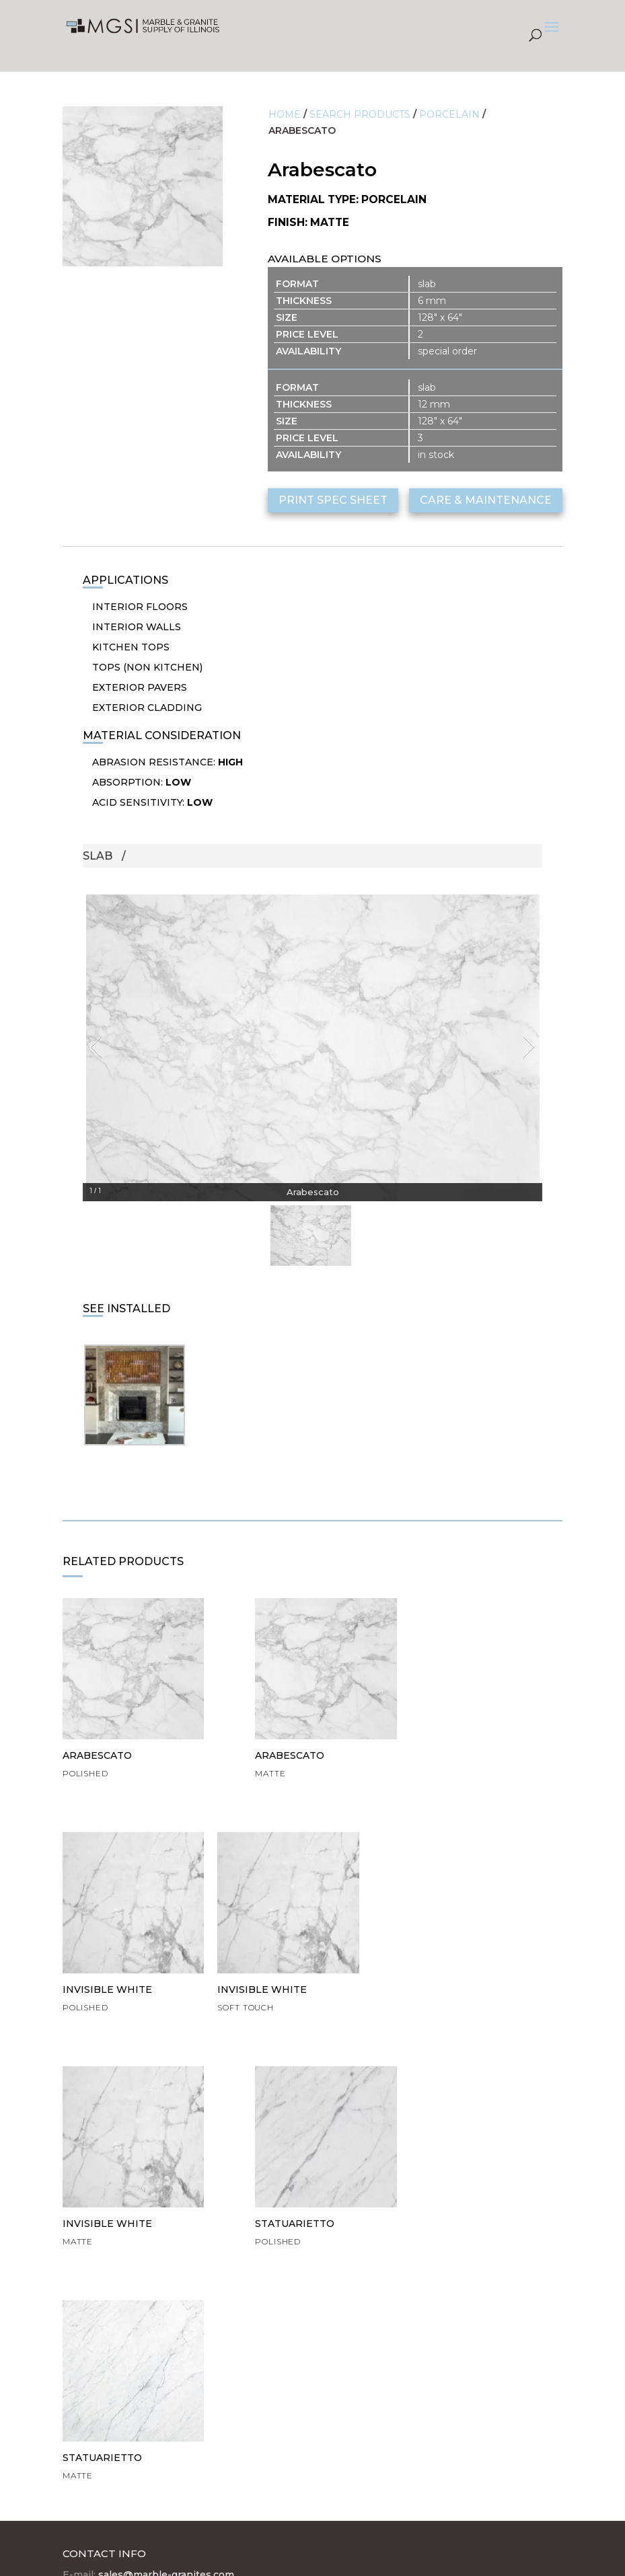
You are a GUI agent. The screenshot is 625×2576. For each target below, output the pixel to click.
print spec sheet (333, 500)
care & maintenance (486, 500)
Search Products (359, 114)
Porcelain (449, 114)
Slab (97, 855)
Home (284, 114)
